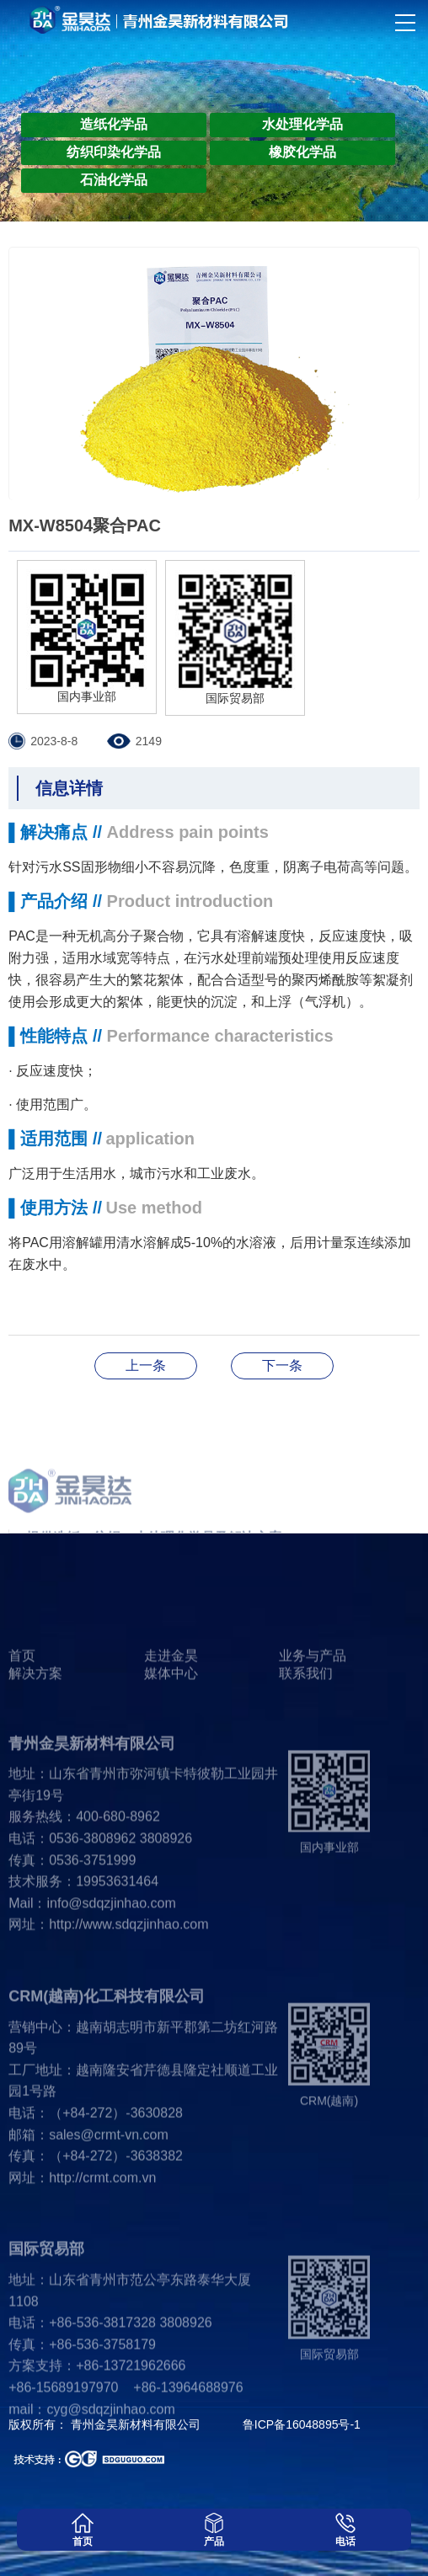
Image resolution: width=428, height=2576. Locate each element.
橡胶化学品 (302, 152)
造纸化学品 (113, 124)
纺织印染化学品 (114, 152)
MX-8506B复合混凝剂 (146, 1365)
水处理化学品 (302, 124)
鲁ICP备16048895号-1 (302, 2424)
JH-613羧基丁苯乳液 (282, 1365)
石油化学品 (113, 180)
